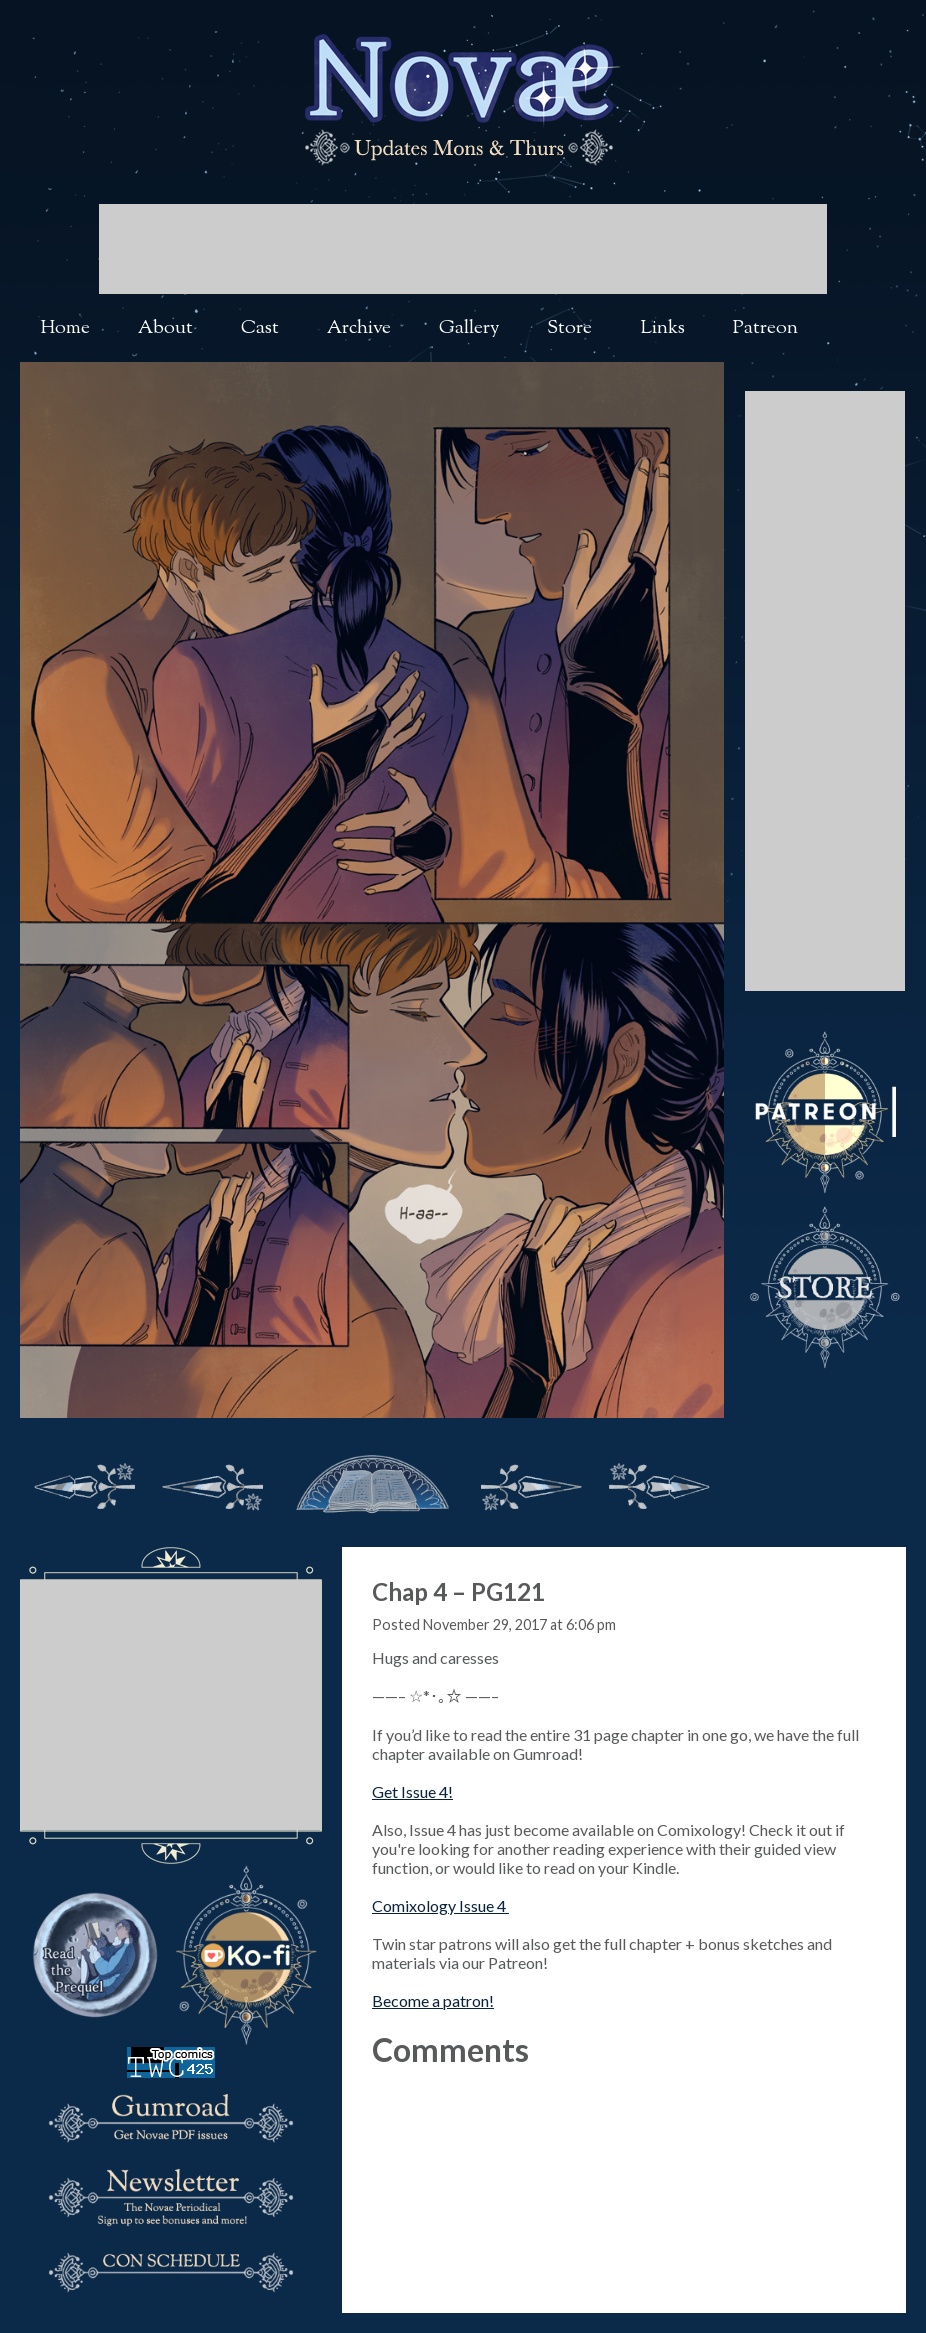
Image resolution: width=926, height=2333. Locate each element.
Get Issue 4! (412, 1791)
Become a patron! (433, 2000)
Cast (260, 328)
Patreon (765, 328)
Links (662, 328)
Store (569, 328)
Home (65, 328)
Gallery (469, 328)
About (165, 328)
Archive (359, 328)
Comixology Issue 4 (440, 1905)
